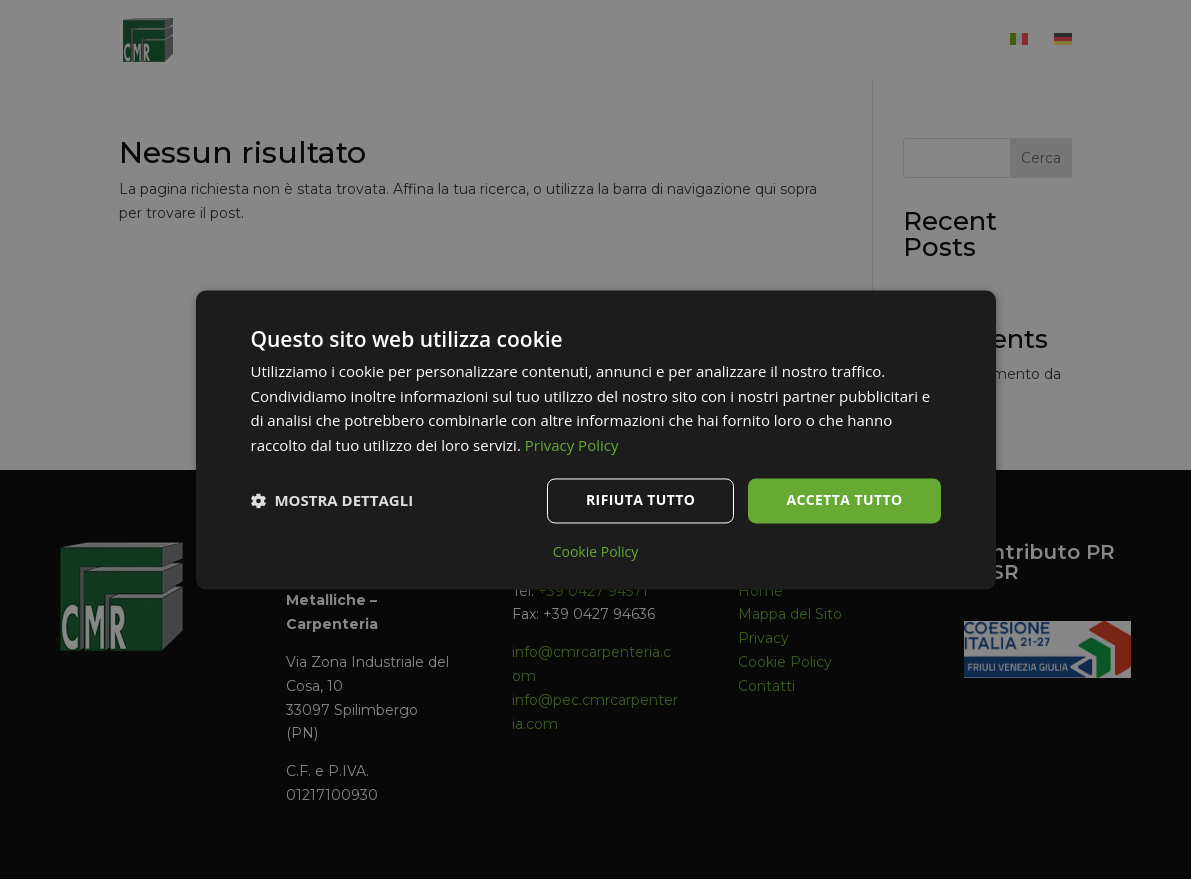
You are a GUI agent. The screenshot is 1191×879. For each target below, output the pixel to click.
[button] (332, 501)
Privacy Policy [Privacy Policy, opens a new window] (572, 446)
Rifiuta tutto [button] (640, 499)
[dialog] (595, 439)
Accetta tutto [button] (844, 499)
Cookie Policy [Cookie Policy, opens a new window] (596, 552)
